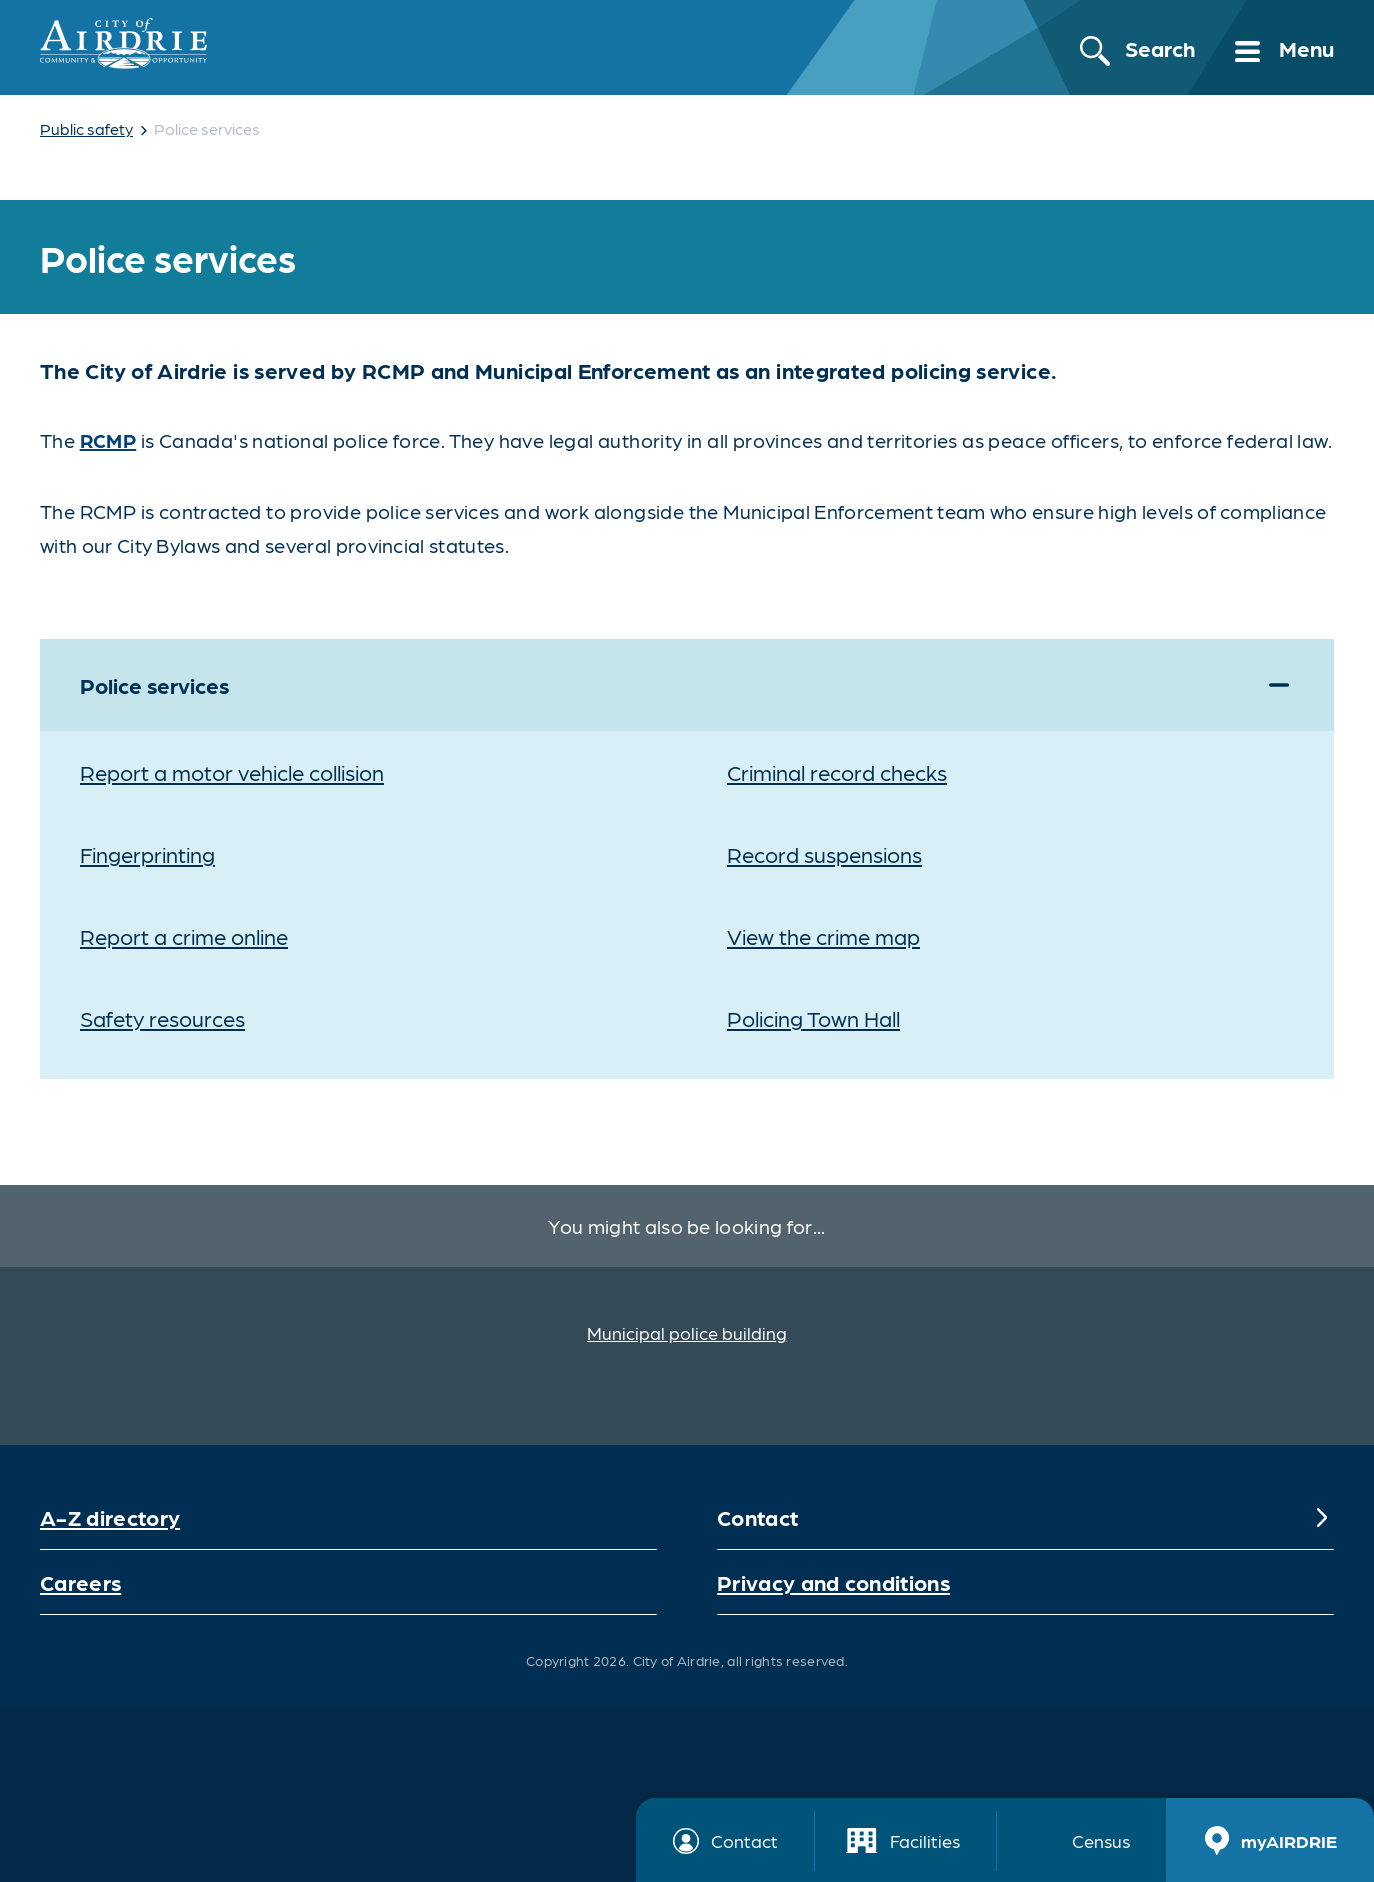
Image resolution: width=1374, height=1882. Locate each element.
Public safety (86, 128)
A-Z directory (110, 1516)
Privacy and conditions (833, 1581)
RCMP (108, 440)
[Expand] (1279, 685)
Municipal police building (687, 1332)
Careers (80, 1581)
